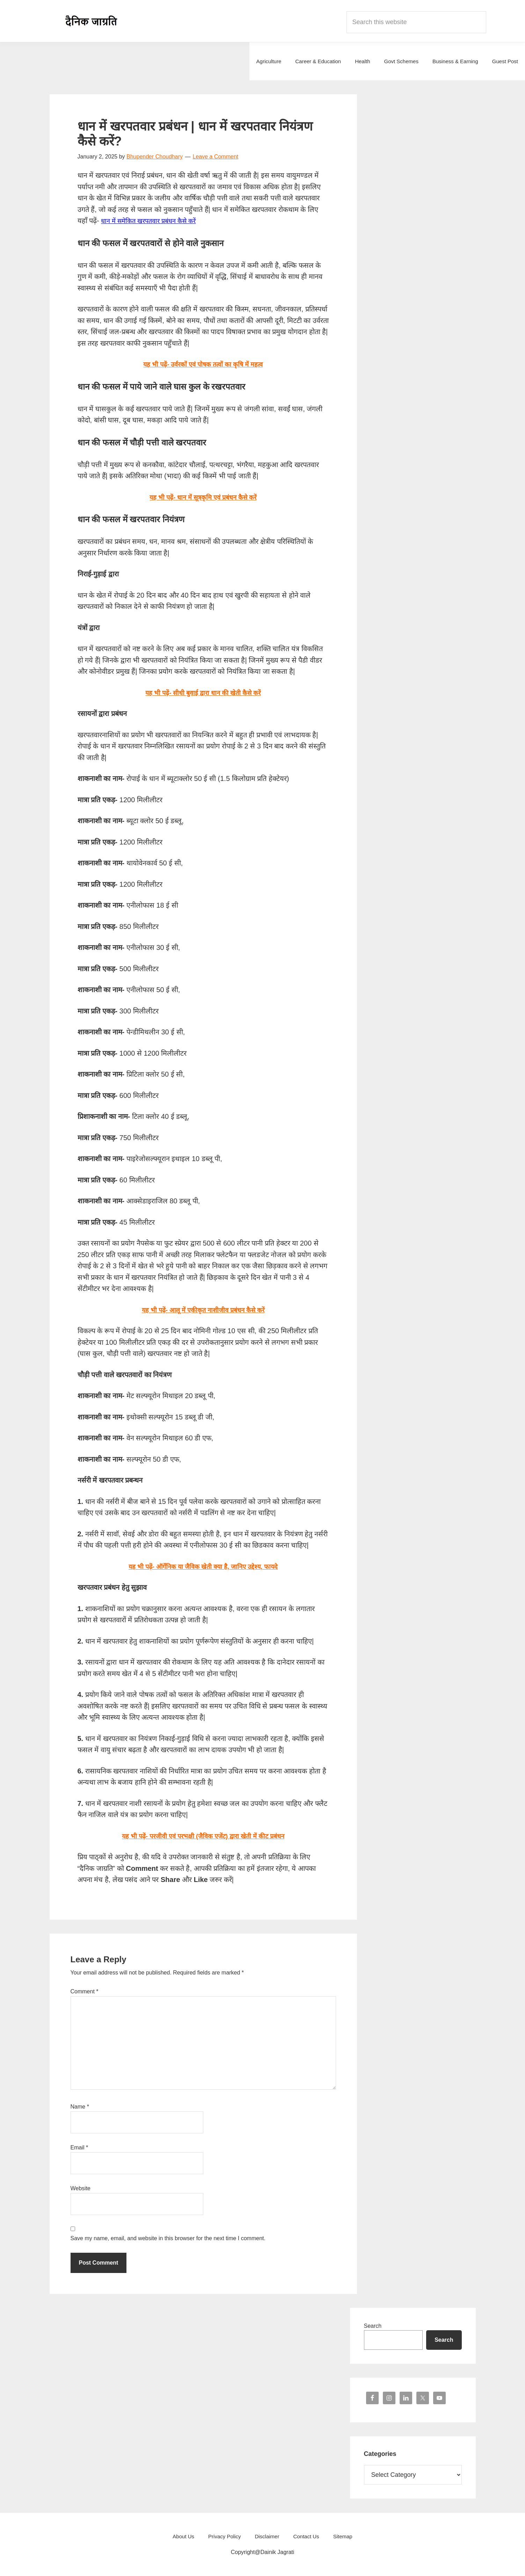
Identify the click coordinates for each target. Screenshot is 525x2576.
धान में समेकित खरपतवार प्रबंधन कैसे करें (153, 220)
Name (80, 2107)
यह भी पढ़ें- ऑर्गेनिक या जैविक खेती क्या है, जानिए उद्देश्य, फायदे (203, 1566)
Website (81, 2188)
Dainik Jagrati (91, 21)
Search (373, 2326)
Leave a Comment (216, 157)
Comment (85, 1991)
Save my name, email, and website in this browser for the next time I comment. (168, 2238)
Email (79, 2147)
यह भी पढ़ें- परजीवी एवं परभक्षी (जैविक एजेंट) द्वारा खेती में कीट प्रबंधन (203, 1836)
